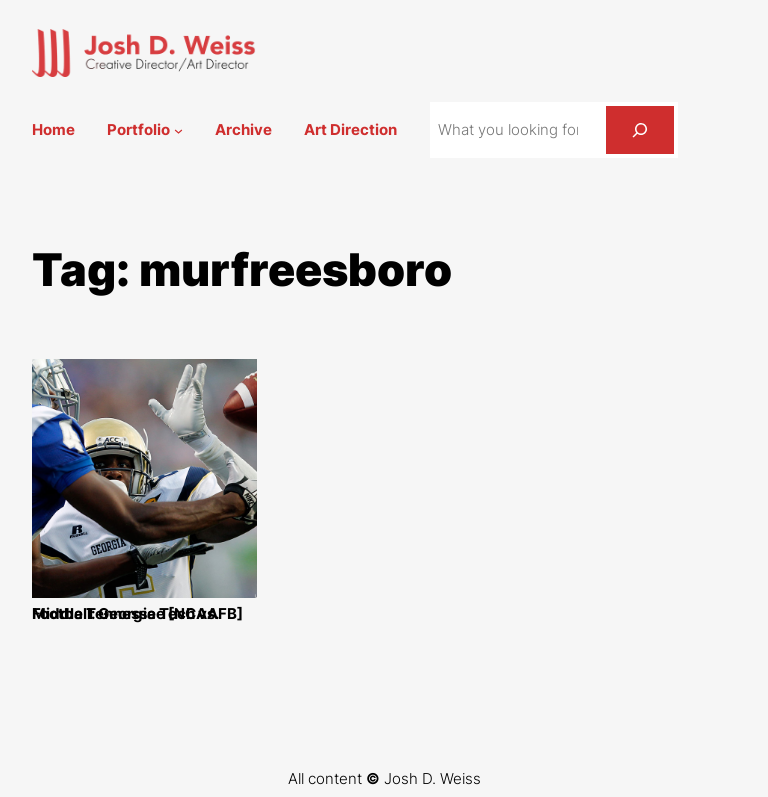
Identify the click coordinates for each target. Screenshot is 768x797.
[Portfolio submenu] (178, 130)
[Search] (640, 130)
